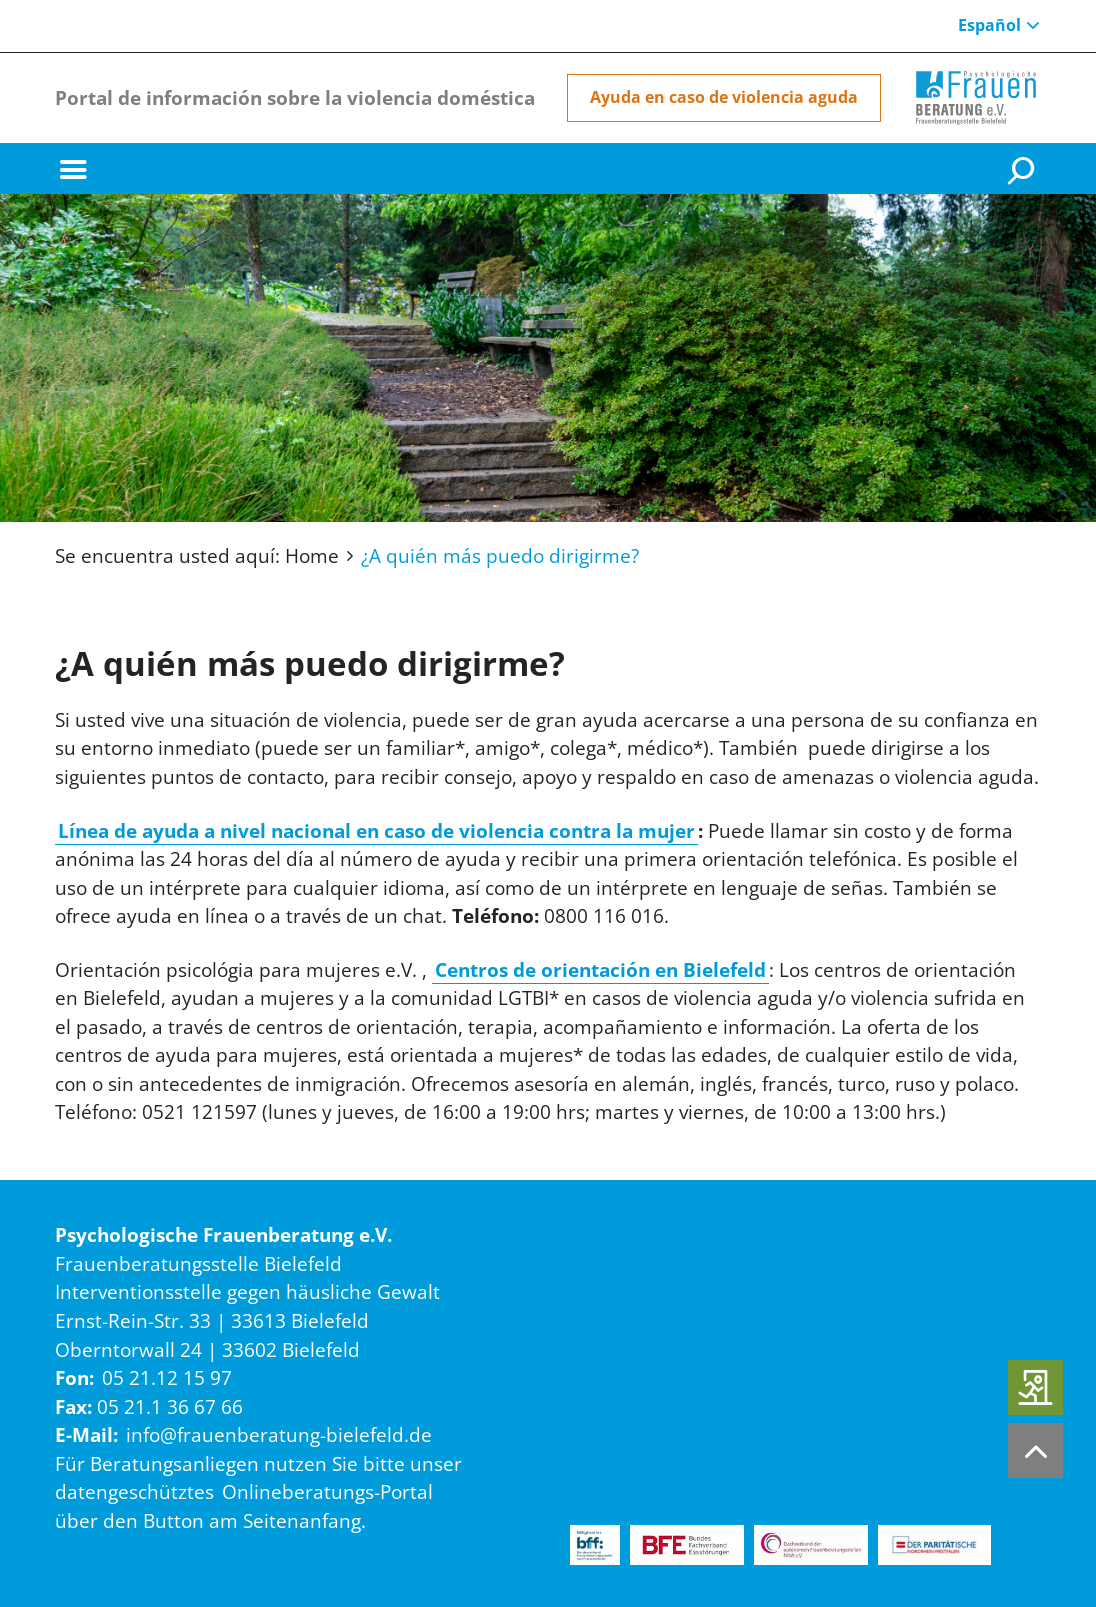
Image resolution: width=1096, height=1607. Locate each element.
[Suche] (1024, 169)
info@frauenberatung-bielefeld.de (279, 1435)
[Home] (976, 98)
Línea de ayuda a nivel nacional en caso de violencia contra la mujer (376, 831)
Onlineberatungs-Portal (327, 1492)
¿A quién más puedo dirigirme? (500, 556)
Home (312, 556)
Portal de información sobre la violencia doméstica (295, 97)
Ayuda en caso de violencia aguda (724, 97)
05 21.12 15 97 (167, 1378)
